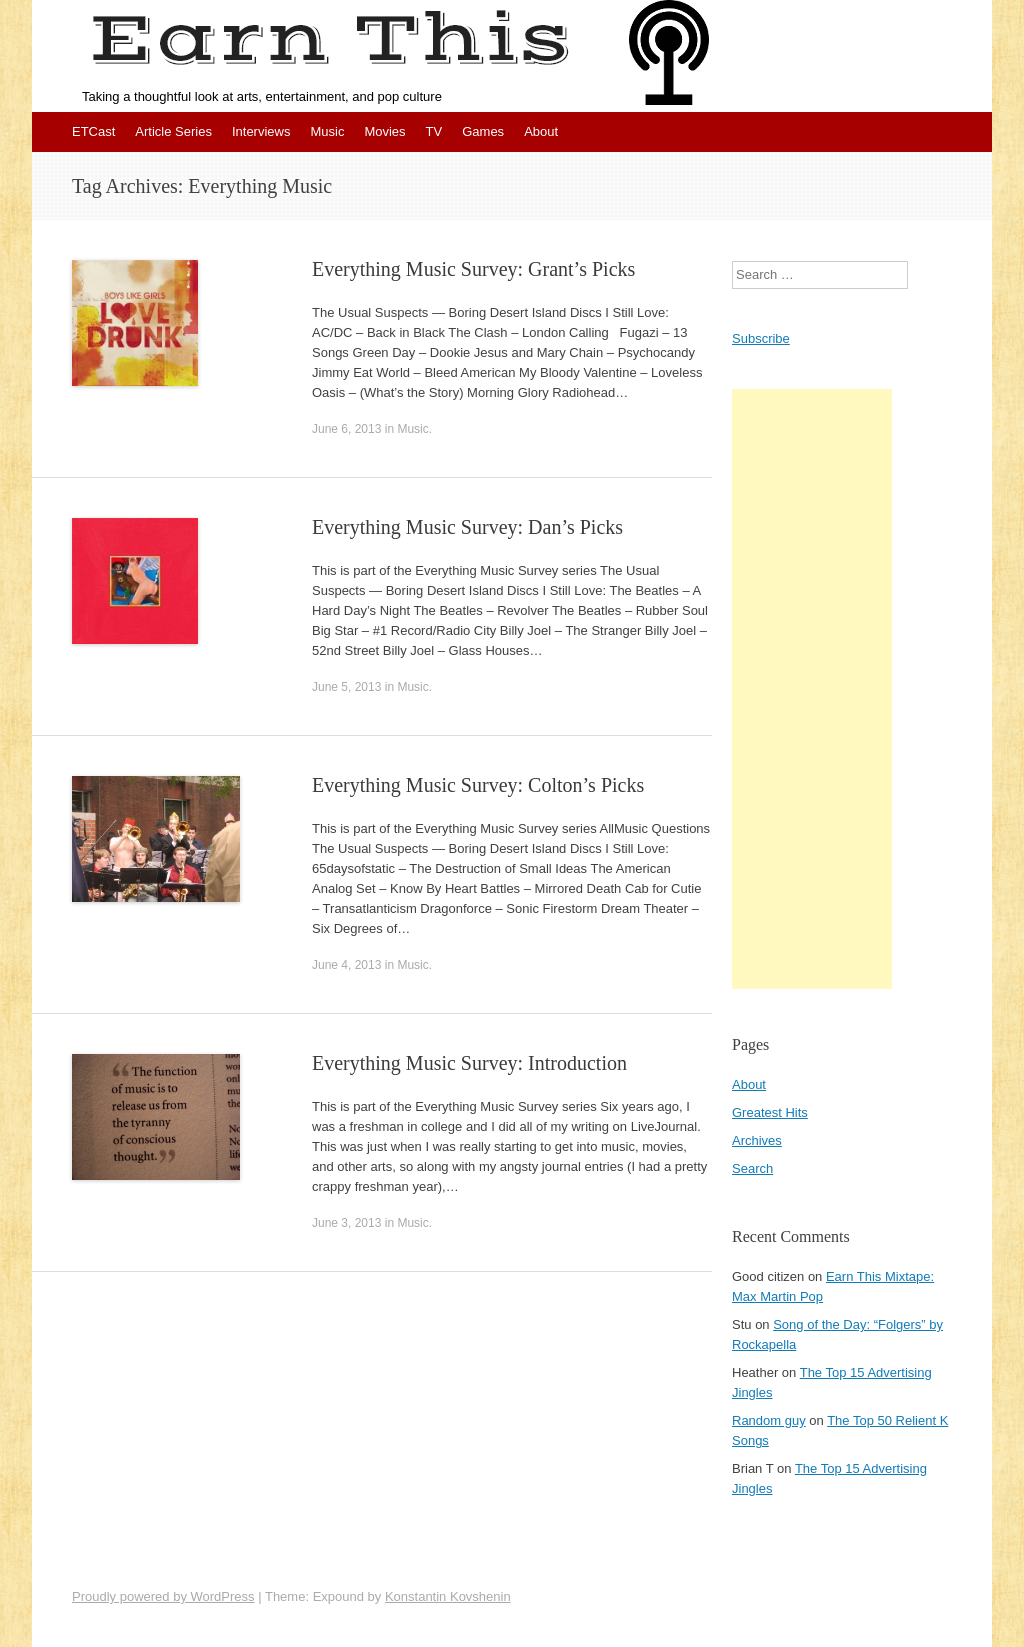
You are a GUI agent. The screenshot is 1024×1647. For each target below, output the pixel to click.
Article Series (173, 131)
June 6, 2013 (346, 429)
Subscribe (761, 338)
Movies (384, 131)
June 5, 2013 (346, 687)
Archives (757, 1140)
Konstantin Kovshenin (448, 1596)
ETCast (93, 131)
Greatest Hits (770, 1112)
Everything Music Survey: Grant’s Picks (473, 269)
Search (752, 1168)
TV (434, 131)
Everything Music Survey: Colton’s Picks (478, 785)
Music (327, 131)
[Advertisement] (812, 689)
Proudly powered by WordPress (163, 1596)
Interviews (261, 131)
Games (483, 131)
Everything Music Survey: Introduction (469, 1063)
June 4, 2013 (346, 965)
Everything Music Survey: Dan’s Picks (467, 527)
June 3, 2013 (346, 1223)
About (541, 131)
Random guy (769, 1420)
